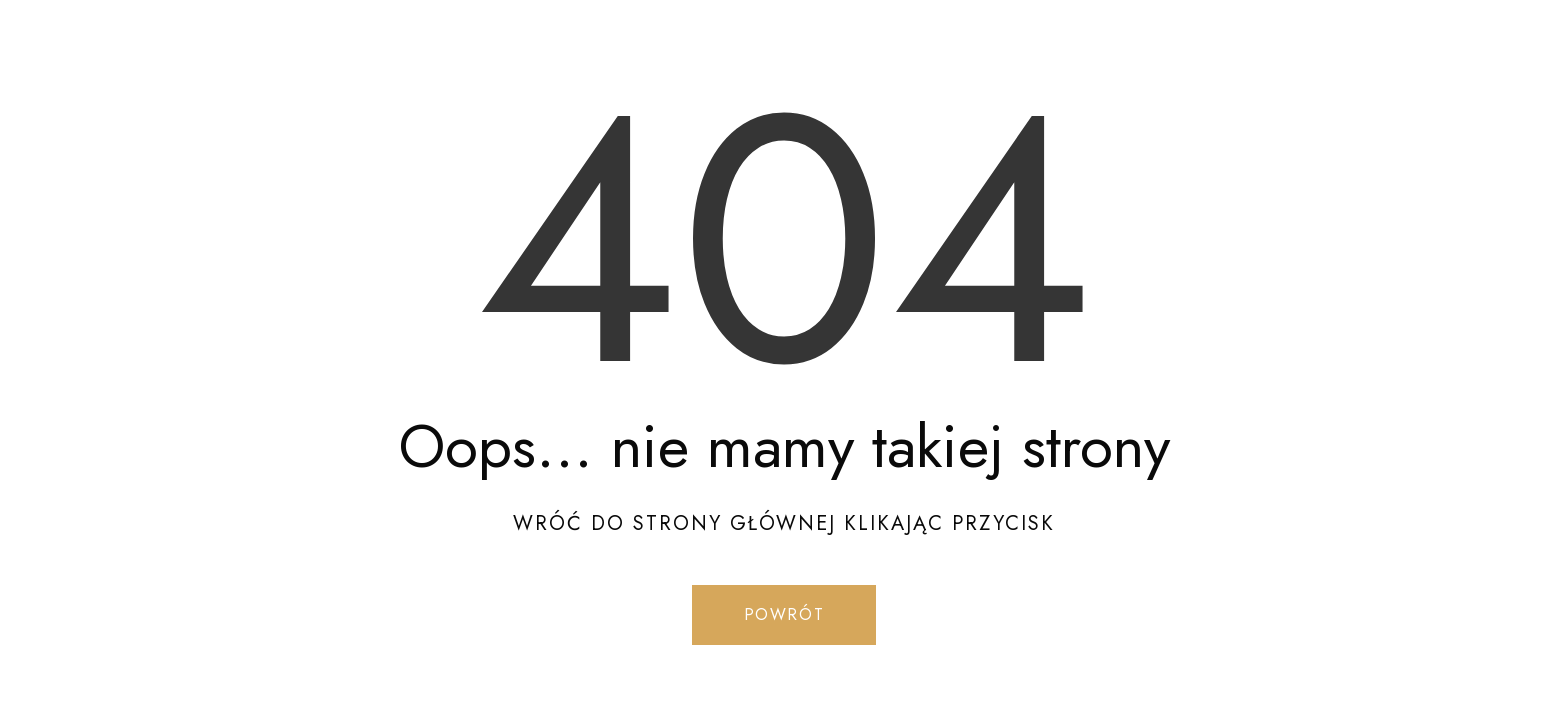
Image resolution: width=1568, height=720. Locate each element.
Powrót (784, 614)
